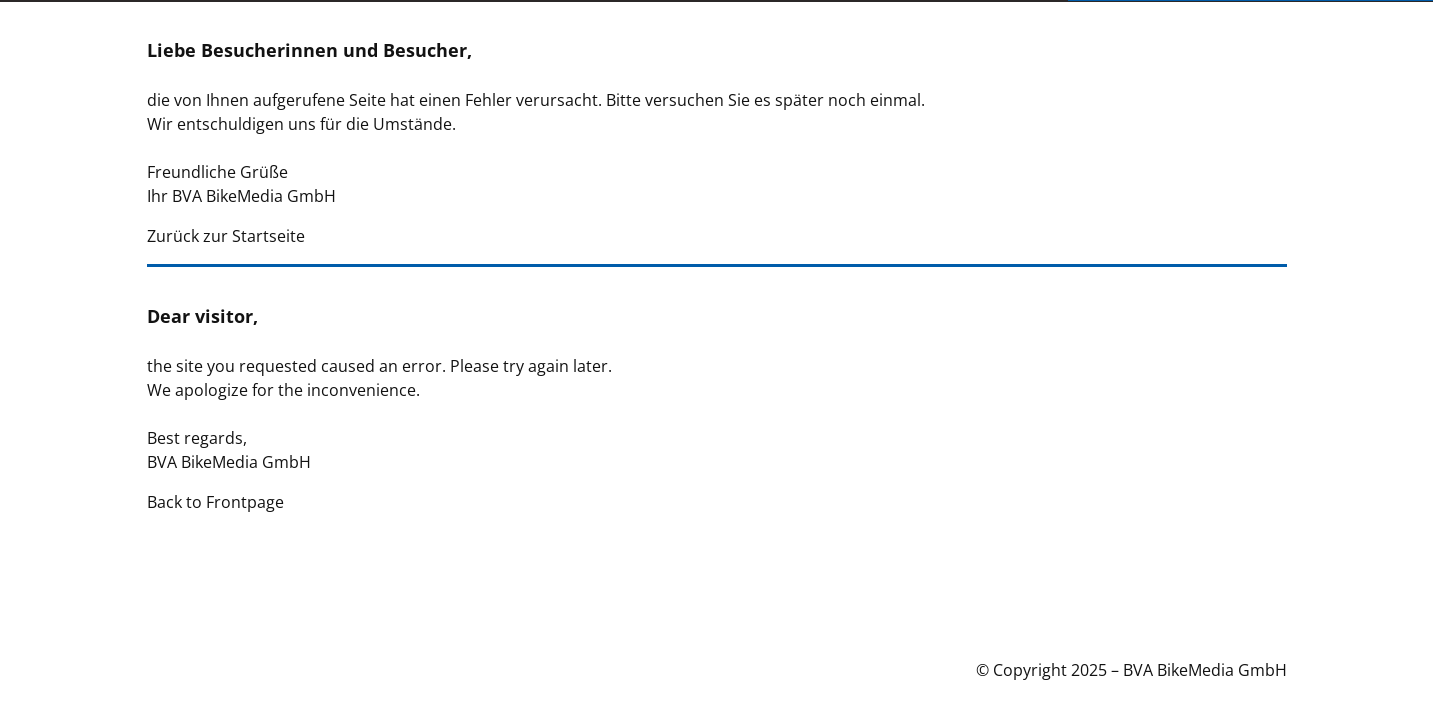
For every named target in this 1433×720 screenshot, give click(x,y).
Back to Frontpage (215, 502)
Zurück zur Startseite (226, 236)
